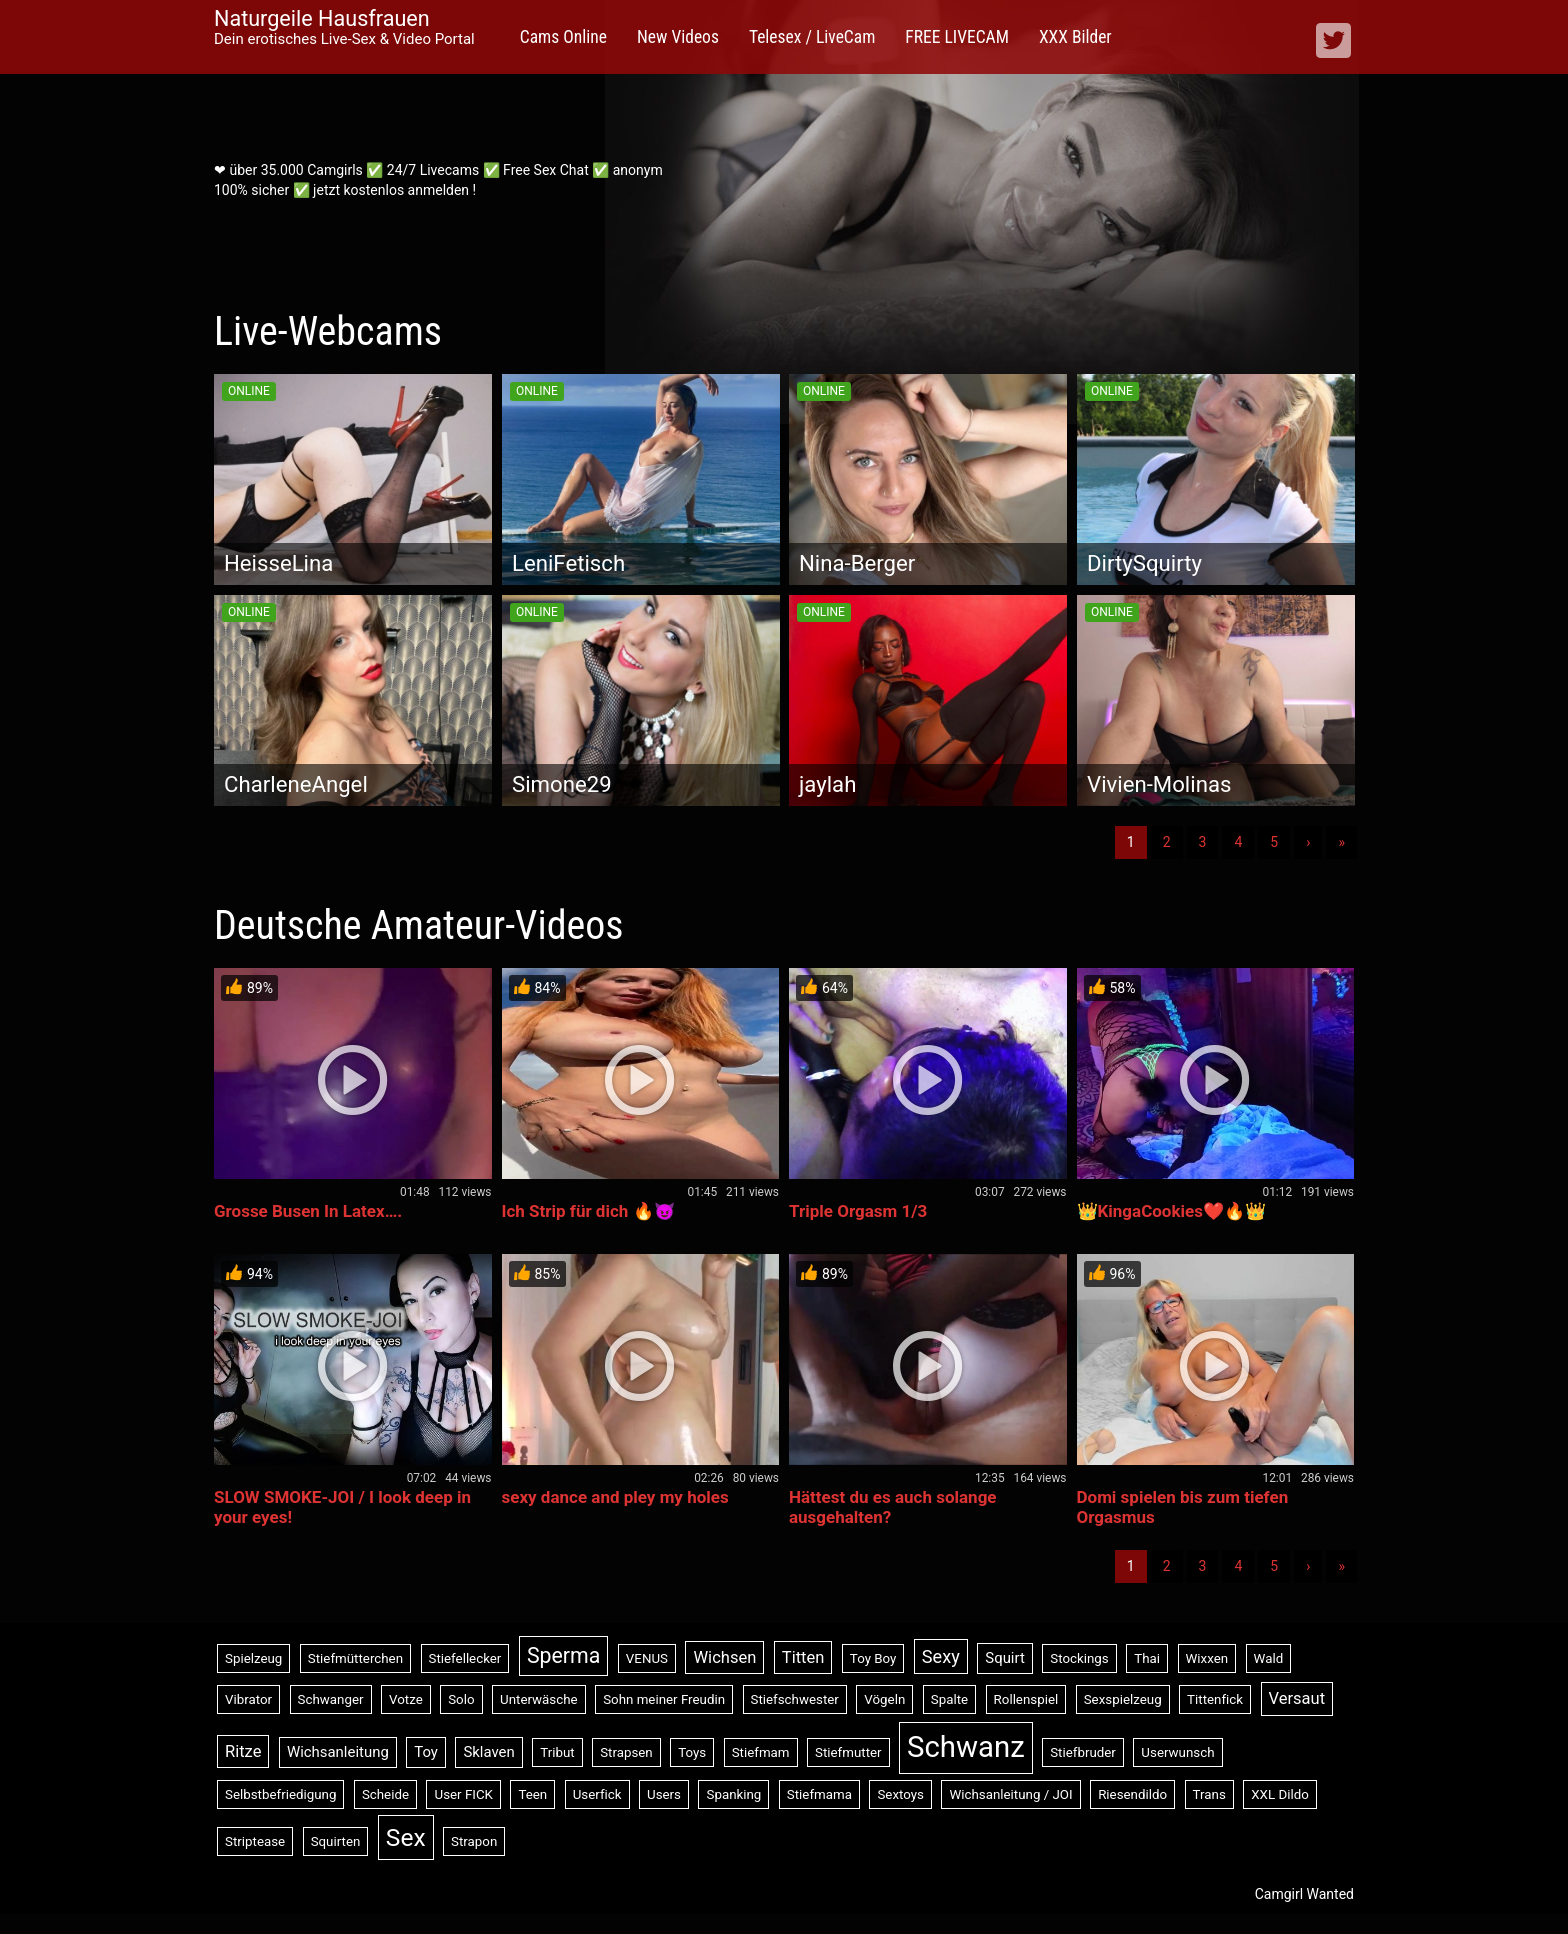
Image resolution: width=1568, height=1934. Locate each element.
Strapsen (626, 1752)
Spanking (733, 1794)
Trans (1209, 1794)
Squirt (1005, 1658)
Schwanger (331, 1699)
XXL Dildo (1280, 1794)
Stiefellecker (465, 1658)
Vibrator (248, 1699)
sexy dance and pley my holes (615, 1497)
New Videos (678, 37)
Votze (406, 1699)
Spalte (949, 1699)
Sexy (941, 1656)
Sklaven (488, 1752)
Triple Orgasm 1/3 (858, 1211)
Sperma (563, 1655)
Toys (692, 1752)
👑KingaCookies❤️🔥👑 (1171, 1211)
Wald (1269, 1658)
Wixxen (1207, 1658)
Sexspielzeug (1123, 1699)
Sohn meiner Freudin (664, 1699)
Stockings (1079, 1658)
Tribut (557, 1752)
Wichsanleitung (338, 1752)
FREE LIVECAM (957, 37)
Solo (461, 1699)
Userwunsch (1177, 1752)
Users (664, 1794)
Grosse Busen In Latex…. (308, 1211)
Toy (426, 1752)
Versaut (1297, 1698)
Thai (1147, 1658)
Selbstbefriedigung (280, 1794)
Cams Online (563, 37)
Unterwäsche (539, 1699)
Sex (406, 1837)
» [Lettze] (1341, 842)
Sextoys (900, 1794)
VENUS (647, 1658)
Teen (532, 1794)
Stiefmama (819, 1794)
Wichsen (724, 1657)
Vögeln (884, 1699)
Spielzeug (253, 1658)
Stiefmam (761, 1752)
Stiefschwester (795, 1699)
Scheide (385, 1794)
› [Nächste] (1308, 842)
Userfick (597, 1794)
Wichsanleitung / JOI (1010, 1794)
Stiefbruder (1083, 1752)
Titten (803, 1657)
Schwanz (966, 1747)
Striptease (255, 1841)
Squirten (336, 1841)
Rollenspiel (1026, 1699)
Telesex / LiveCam (812, 37)
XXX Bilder (1075, 37)
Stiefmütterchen (355, 1658)
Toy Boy (873, 1658)
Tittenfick (1215, 1699)
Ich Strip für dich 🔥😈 (588, 1211)
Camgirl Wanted (1304, 1894)
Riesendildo (1132, 1794)
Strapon (474, 1841)
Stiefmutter (848, 1752)
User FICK (463, 1794)
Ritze (243, 1751)
